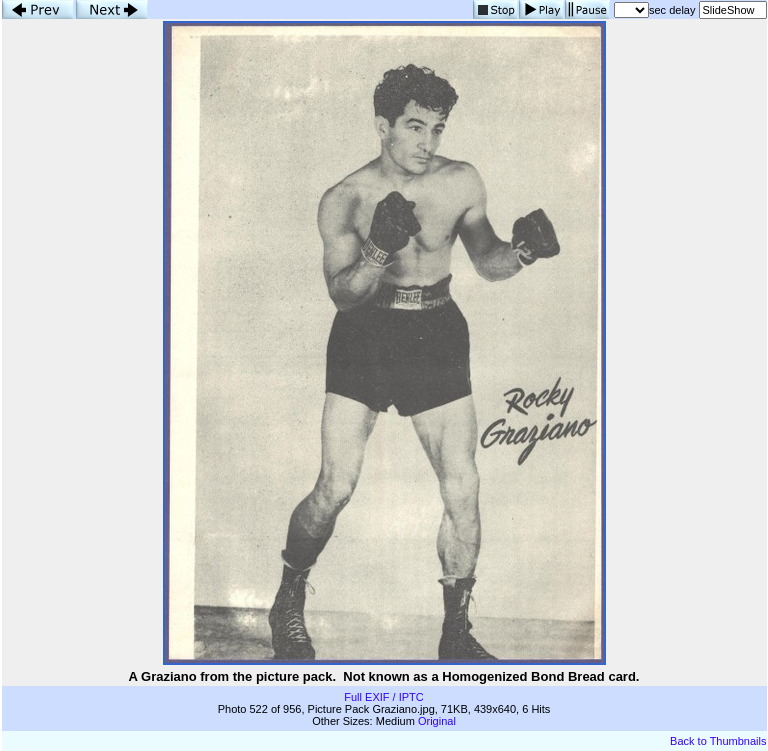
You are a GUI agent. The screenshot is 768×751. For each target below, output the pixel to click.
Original (437, 721)
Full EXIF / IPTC (383, 697)
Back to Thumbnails (718, 741)
